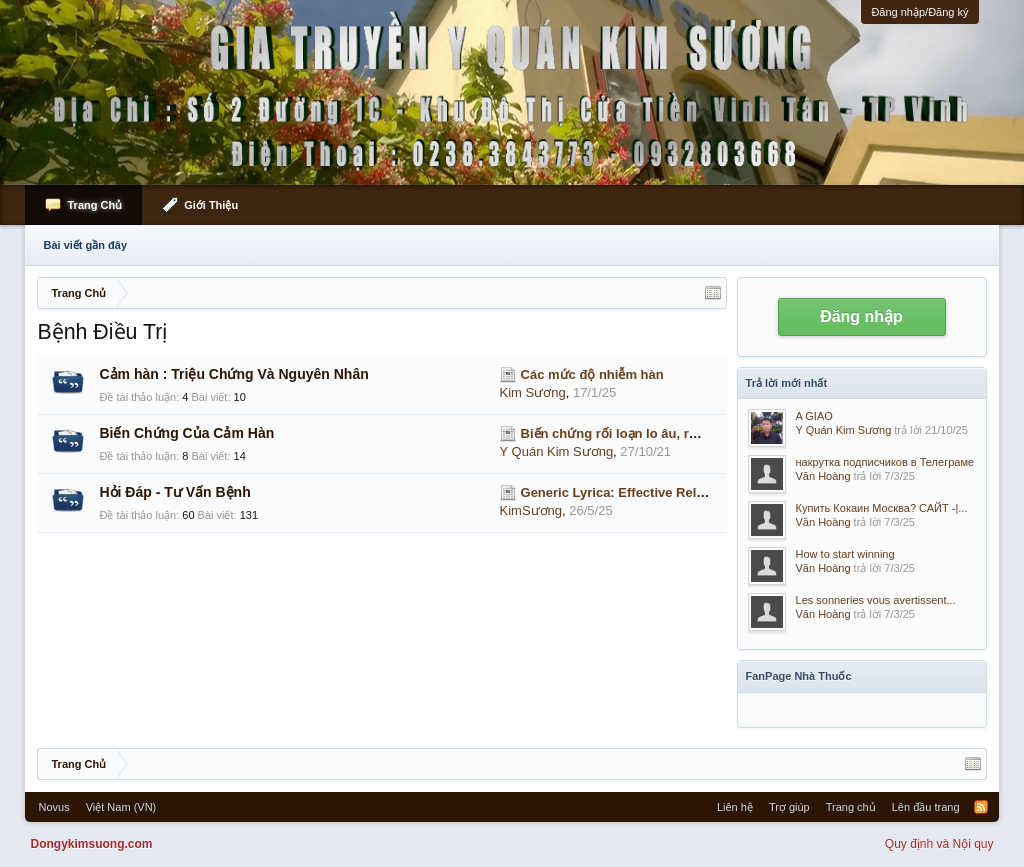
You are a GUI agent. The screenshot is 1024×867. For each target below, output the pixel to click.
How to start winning (845, 554)
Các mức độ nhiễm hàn (592, 374)
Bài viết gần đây (85, 245)
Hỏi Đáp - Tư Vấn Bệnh (174, 492)
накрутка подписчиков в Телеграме (885, 462)
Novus (53, 807)
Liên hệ (735, 807)
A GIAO (814, 416)
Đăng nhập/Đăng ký (919, 12)
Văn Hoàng (823, 476)
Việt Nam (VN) (121, 807)
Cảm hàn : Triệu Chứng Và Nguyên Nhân (233, 374)
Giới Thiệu (211, 205)
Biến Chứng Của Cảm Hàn (186, 433)
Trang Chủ (94, 205)
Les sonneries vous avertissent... (876, 600)
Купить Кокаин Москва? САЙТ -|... (882, 508)
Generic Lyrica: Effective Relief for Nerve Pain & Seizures (697, 492)
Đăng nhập (861, 316)
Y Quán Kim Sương (557, 451)
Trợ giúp (789, 807)
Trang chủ (851, 807)
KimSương (531, 510)
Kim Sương (533, 392)
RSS (981, 807)
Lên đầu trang (926, 807)
